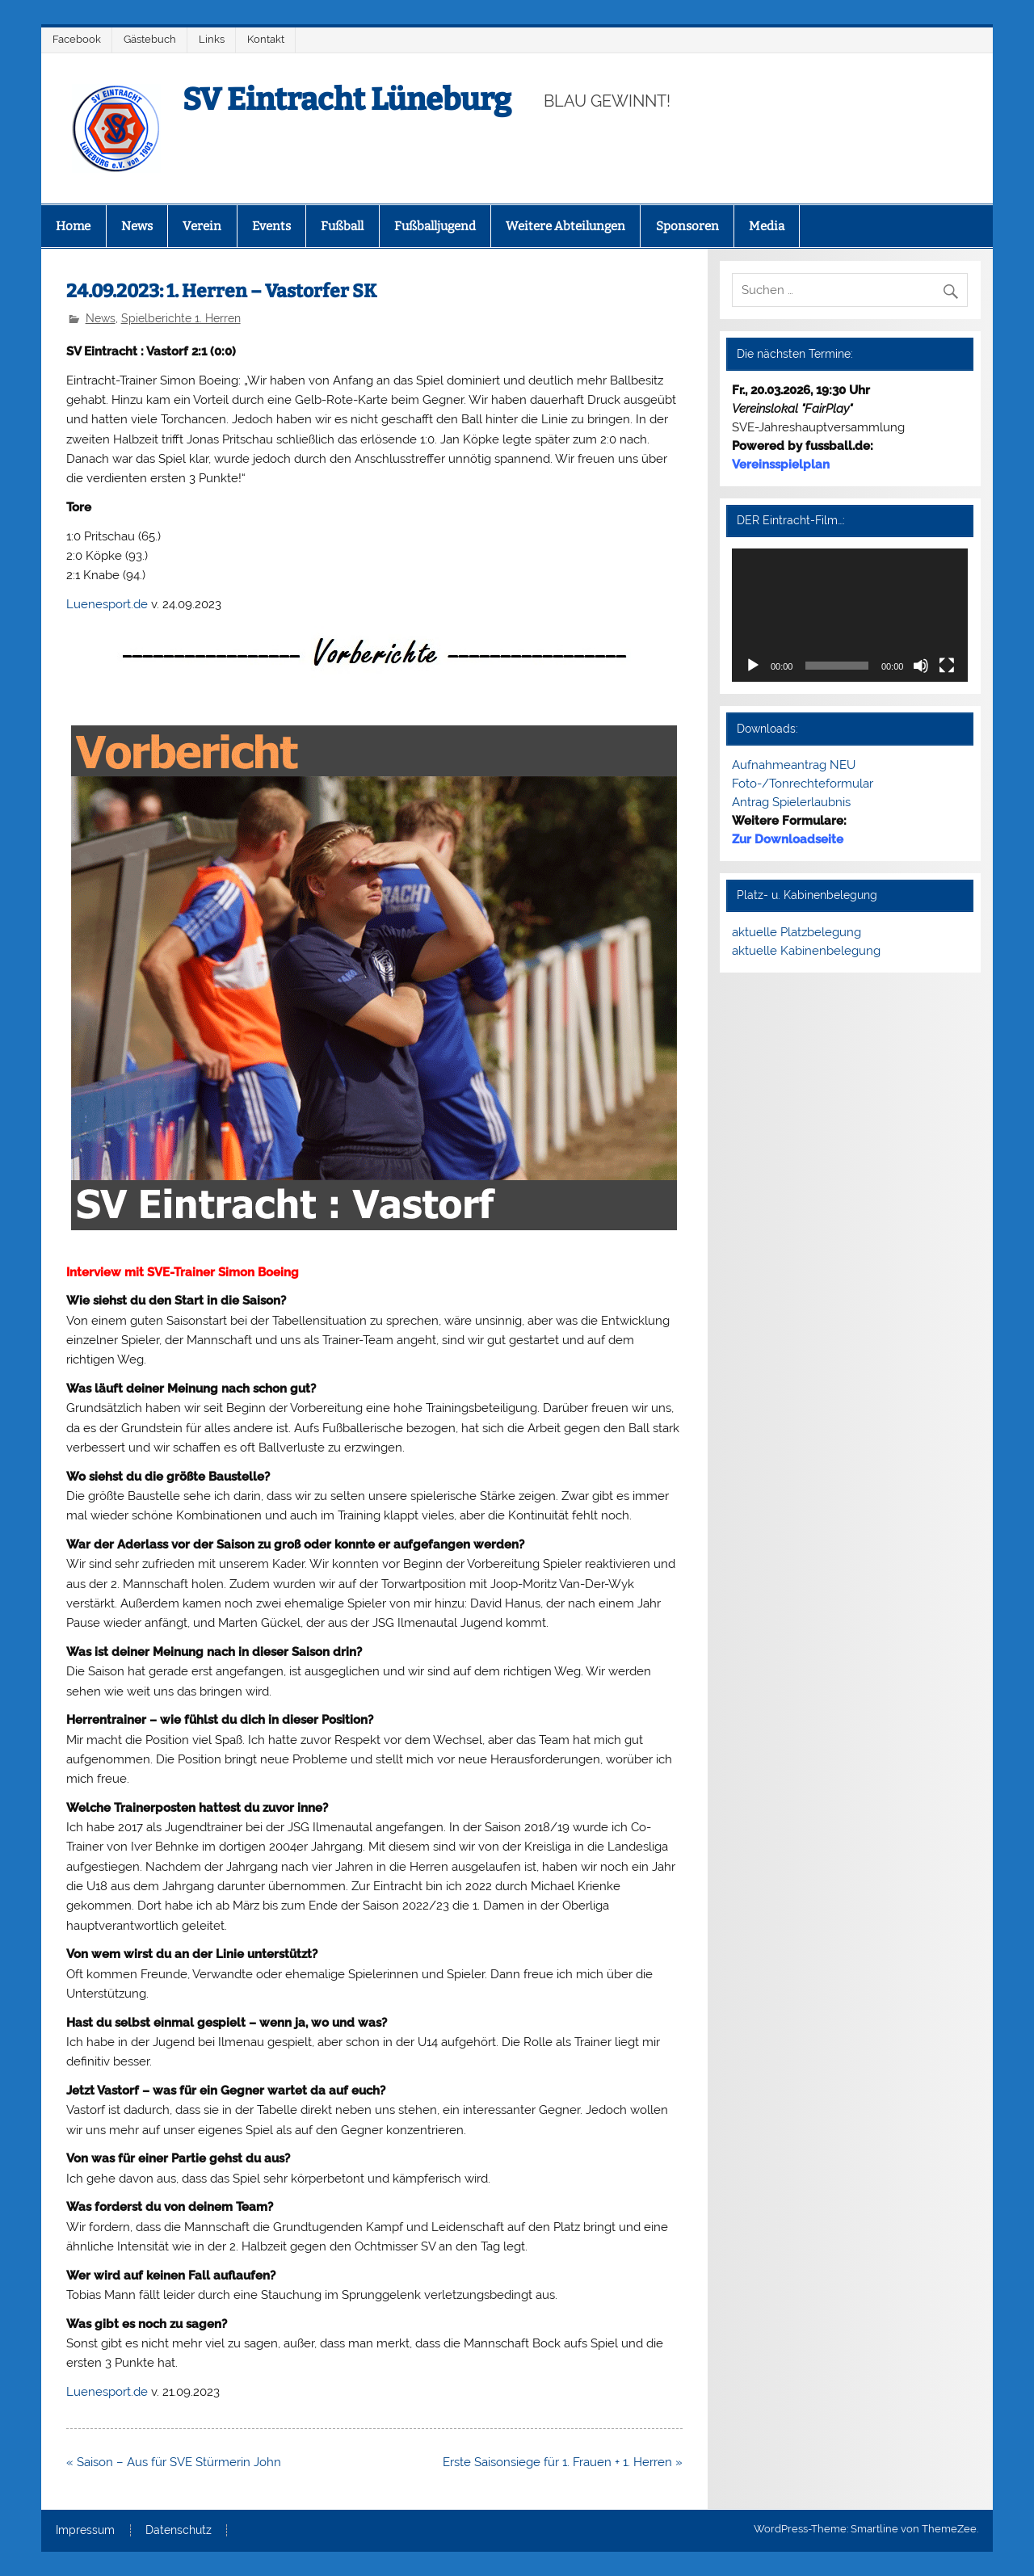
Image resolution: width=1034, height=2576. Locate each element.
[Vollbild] (947, 666)
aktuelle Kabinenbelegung (806, 950)
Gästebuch (150, 39)
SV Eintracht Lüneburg (347, 99)
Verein (202, 226)
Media (766, 226)
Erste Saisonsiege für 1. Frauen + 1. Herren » (563, 2462)
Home (73, 226)
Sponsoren (687, 226)
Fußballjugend (435, 226)
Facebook (77, 39)
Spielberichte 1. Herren (181, 318)
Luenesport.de (107, 604)
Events (271, 226)
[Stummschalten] (921, 666)
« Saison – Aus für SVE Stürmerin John (173, 2462)
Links (212, 39)
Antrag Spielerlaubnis (791, 802)
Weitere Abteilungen (565, 226)
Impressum (85, 2530)
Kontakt (265, 39)
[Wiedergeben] (753, 666)
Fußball (342, 226)
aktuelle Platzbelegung (796, 932)
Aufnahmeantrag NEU (793, 765)
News (137, 226)
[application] (850, 615)
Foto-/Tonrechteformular (802, 783)
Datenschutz (178, 2530)
